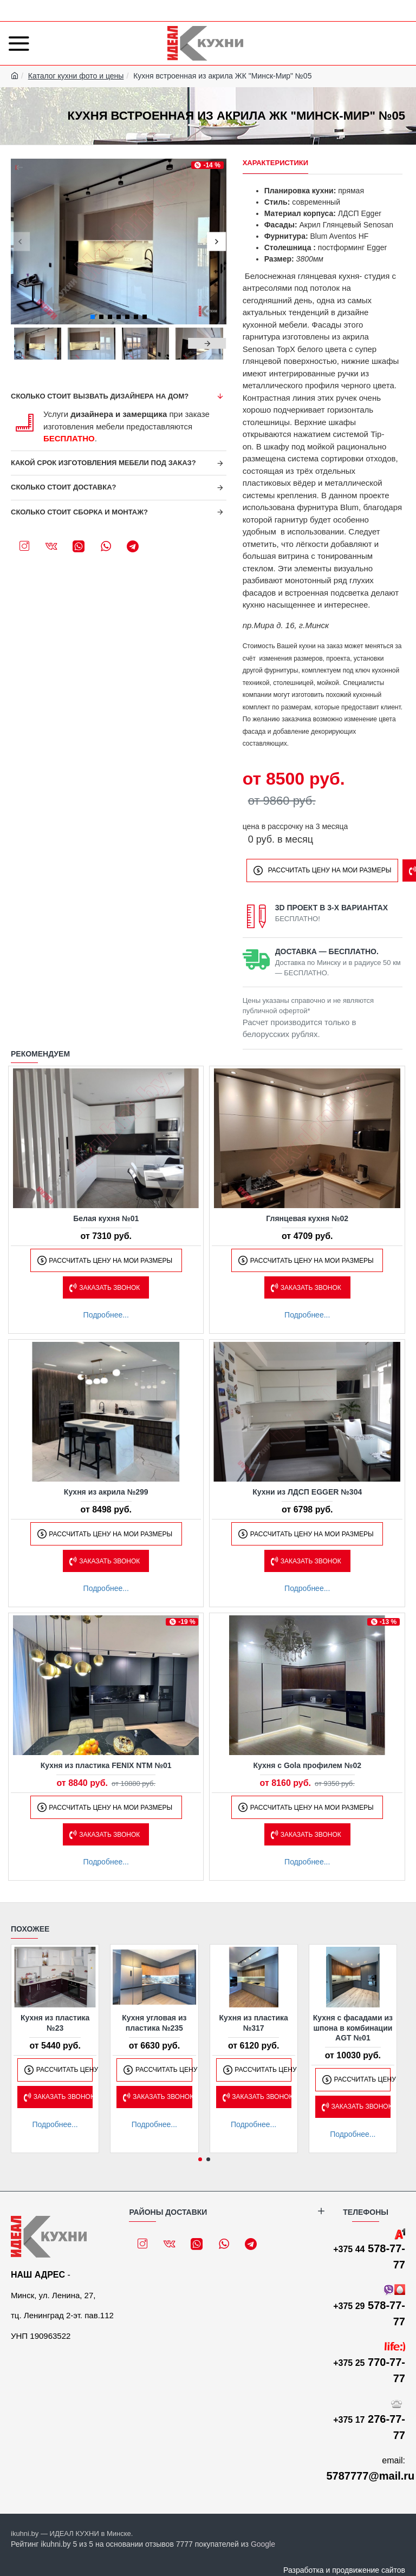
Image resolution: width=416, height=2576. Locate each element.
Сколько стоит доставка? (63, 487)
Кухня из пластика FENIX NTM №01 (106, 1765)
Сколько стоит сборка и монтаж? (79, 512)
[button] (20, 241)
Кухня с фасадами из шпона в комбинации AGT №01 (353, 2027)
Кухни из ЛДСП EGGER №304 (307, 1492)
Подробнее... (106, 1314)
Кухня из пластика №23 (55, 2022)
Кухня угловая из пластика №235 (154, 2022)
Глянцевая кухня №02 (307, 1218)
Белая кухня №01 (106, 1218)
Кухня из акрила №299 (106, 1492)
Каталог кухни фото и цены (76, 75)
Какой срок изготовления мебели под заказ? (103, 463)
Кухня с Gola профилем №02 (307, 1765)
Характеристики (276, 163)
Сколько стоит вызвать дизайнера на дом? (99, 396)
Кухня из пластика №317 (253, 2022)
